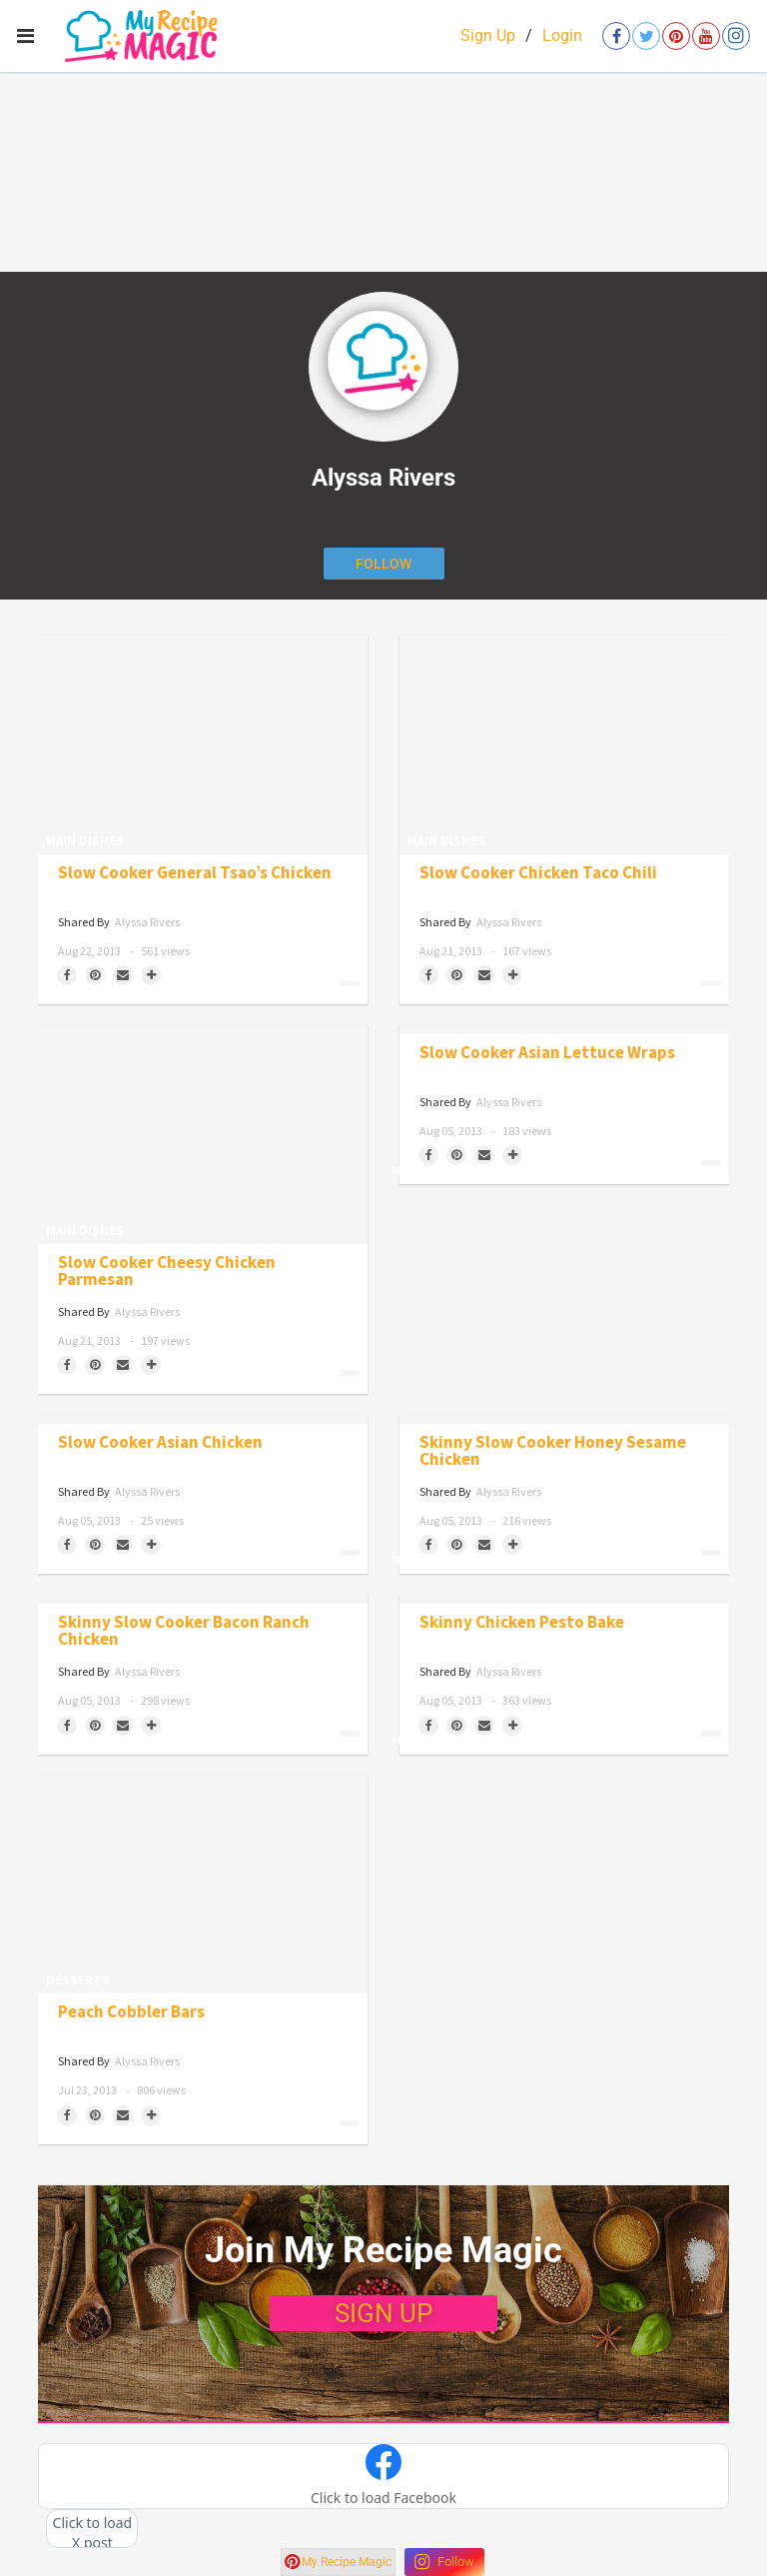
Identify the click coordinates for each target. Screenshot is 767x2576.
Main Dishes (85, 840)
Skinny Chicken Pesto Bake (521, 1622)
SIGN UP (383, 2313)
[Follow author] (384, 564)
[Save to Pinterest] (95, 975)
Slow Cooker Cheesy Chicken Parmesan (167, 1271)
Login (562, 35)
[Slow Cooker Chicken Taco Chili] (564, 744)
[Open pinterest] (676, 36)
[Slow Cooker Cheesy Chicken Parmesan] (203, 1134)
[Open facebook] (616, 36)
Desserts (78, 1979)
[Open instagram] (736, 36)
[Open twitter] (646, 36)
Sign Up (487, 35)
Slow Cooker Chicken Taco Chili (538, 872)
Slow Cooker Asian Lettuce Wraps (547, 1052)
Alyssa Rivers (147, 921)
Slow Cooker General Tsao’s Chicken (195, 872)
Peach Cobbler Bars (131, 2011)
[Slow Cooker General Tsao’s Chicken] (203, 744)
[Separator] (151, 975)
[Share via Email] (123, 975)
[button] (383, 2476)
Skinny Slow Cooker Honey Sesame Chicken (552, 1451)
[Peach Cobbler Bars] (203, 1884)
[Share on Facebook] (67, 975)
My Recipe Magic (338, 2562)
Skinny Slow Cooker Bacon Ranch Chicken (184, 1631)
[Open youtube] (706, 36)
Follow (444, 2562)
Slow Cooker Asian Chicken (160, 1442)
